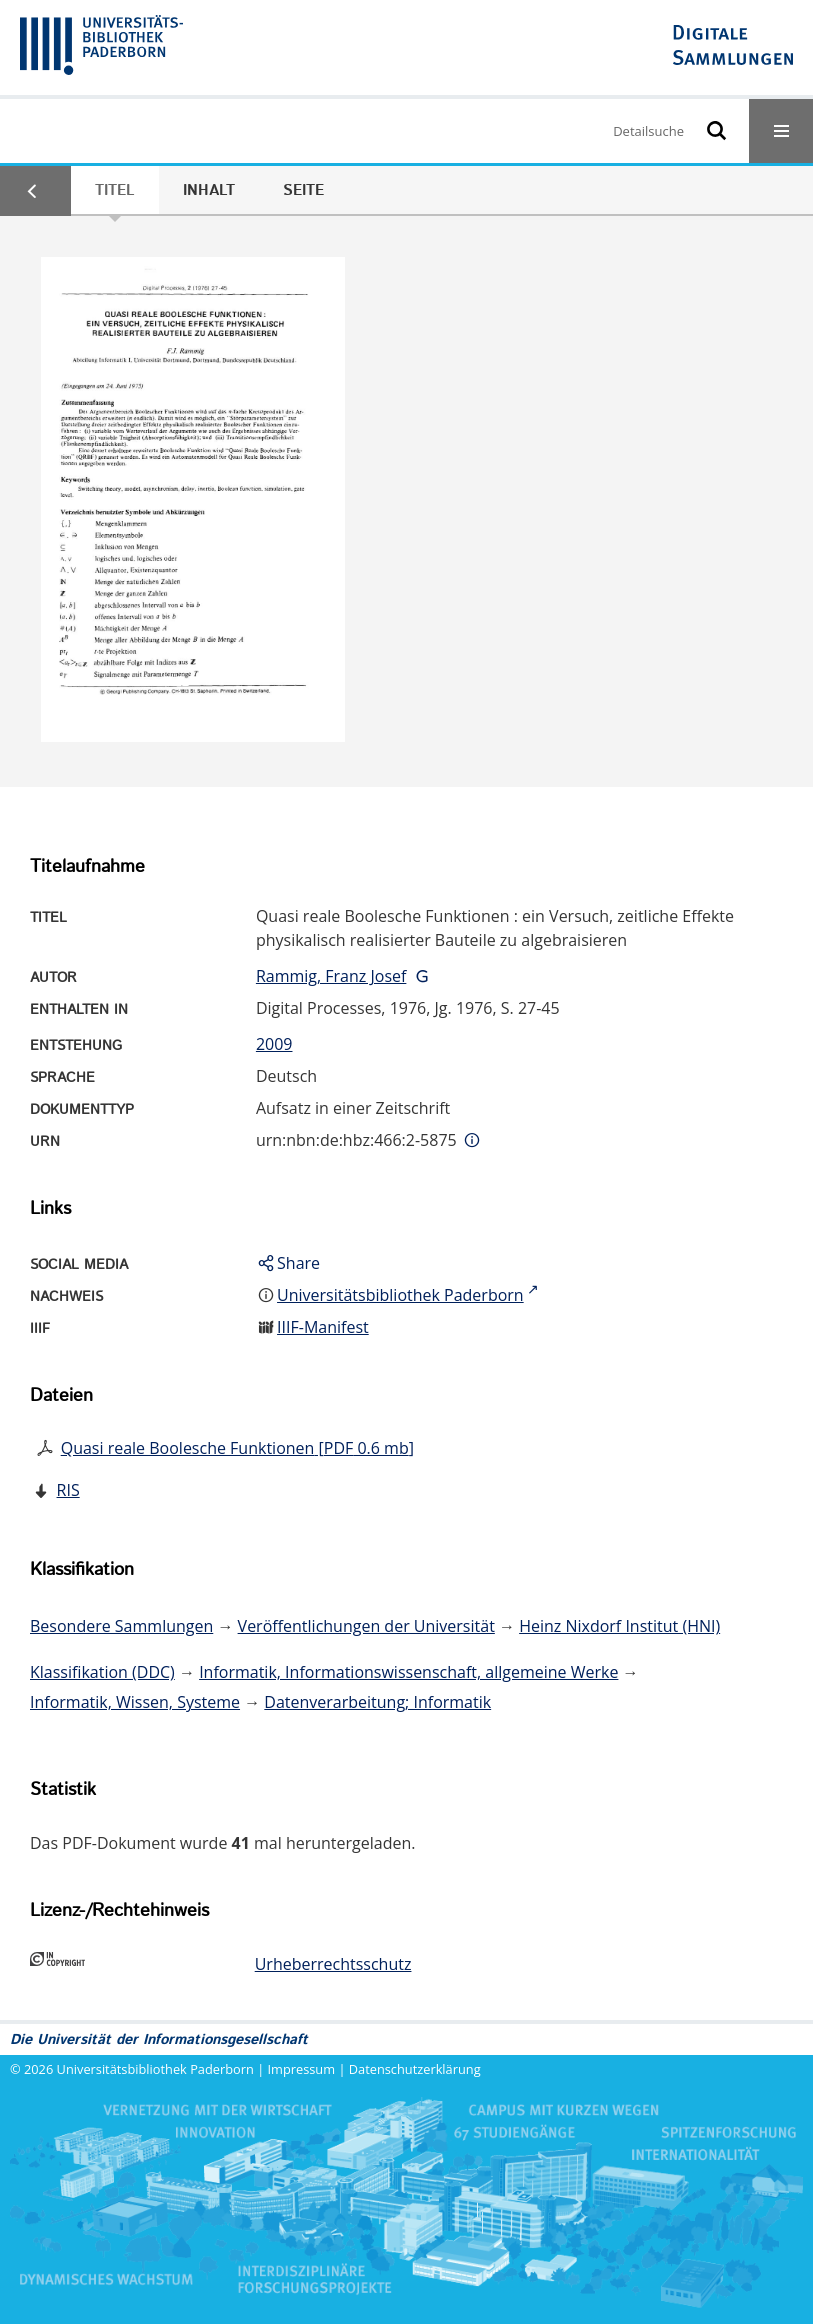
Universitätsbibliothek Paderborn (155, 2069)
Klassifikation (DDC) (102, 1672)
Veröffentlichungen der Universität (366, 1626)
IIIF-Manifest (323, 1327)
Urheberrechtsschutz (333, 1964)
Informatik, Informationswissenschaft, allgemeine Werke (408, 1672)
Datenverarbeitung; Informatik (377, 1702)
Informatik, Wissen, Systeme (135, 1702)
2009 (274, 1044)
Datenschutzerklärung (415, 2069)
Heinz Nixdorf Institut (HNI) (619, 1626)
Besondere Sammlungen (121, 1626)
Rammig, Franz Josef (331, 976)
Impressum (302, 2069)
